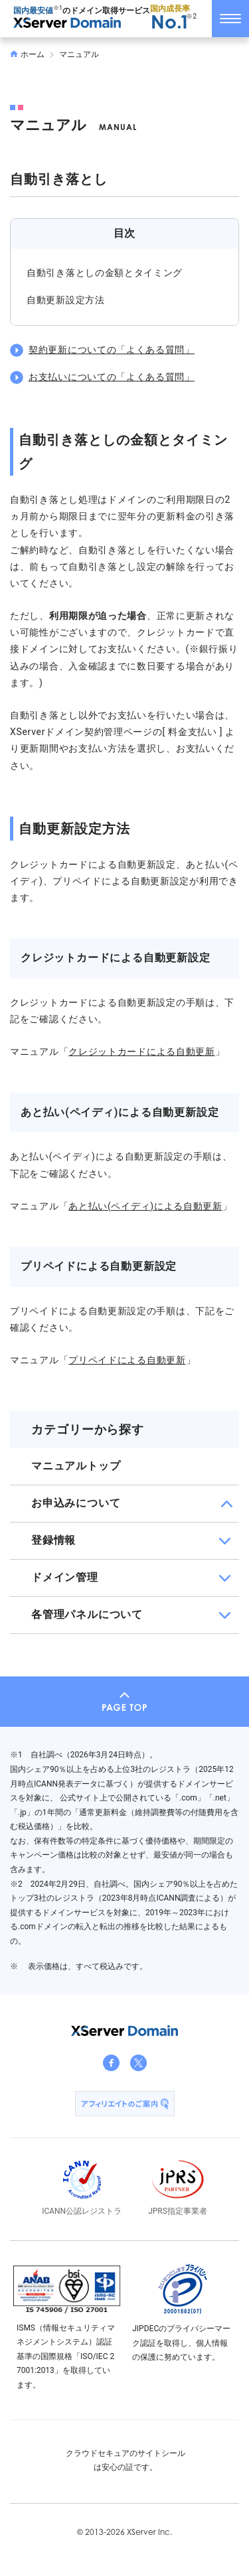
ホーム (27, 54)
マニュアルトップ (75, 1465)
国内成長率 (170, 18)
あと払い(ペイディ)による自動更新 (145, 1206)
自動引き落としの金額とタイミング (105, 272)
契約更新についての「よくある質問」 (112, 349)
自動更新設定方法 (66, 300)
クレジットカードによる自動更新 (141, 1051)
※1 (57, 8)
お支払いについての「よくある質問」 (112, 377)
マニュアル (79, 54)
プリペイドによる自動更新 (126, 1360)
